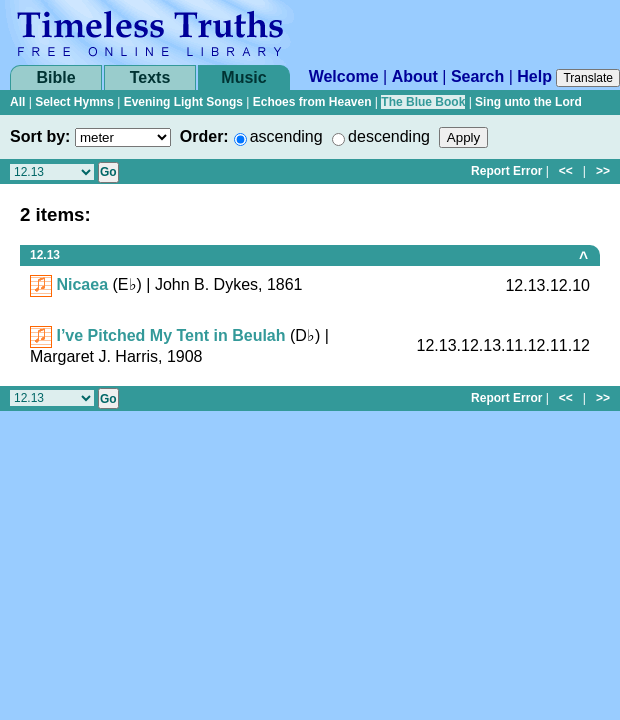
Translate (588, 78)
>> (603, 171)
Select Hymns (74, 102)
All (17, 102)
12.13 (45, 255)
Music (243, 77)
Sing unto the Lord (528, 102)
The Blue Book (423, 102)
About (415, 76)
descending (389, 136)
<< (566, 171)
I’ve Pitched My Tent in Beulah (170, 335)
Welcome (344, 76)
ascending (286, 136)
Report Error (506, 171)
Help (534, 76)
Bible (55, 77)
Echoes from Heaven (312, 102)
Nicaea (82, 284)
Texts (150, 77)
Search (477, 76)
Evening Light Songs (183, 102)
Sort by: (40, 136)
